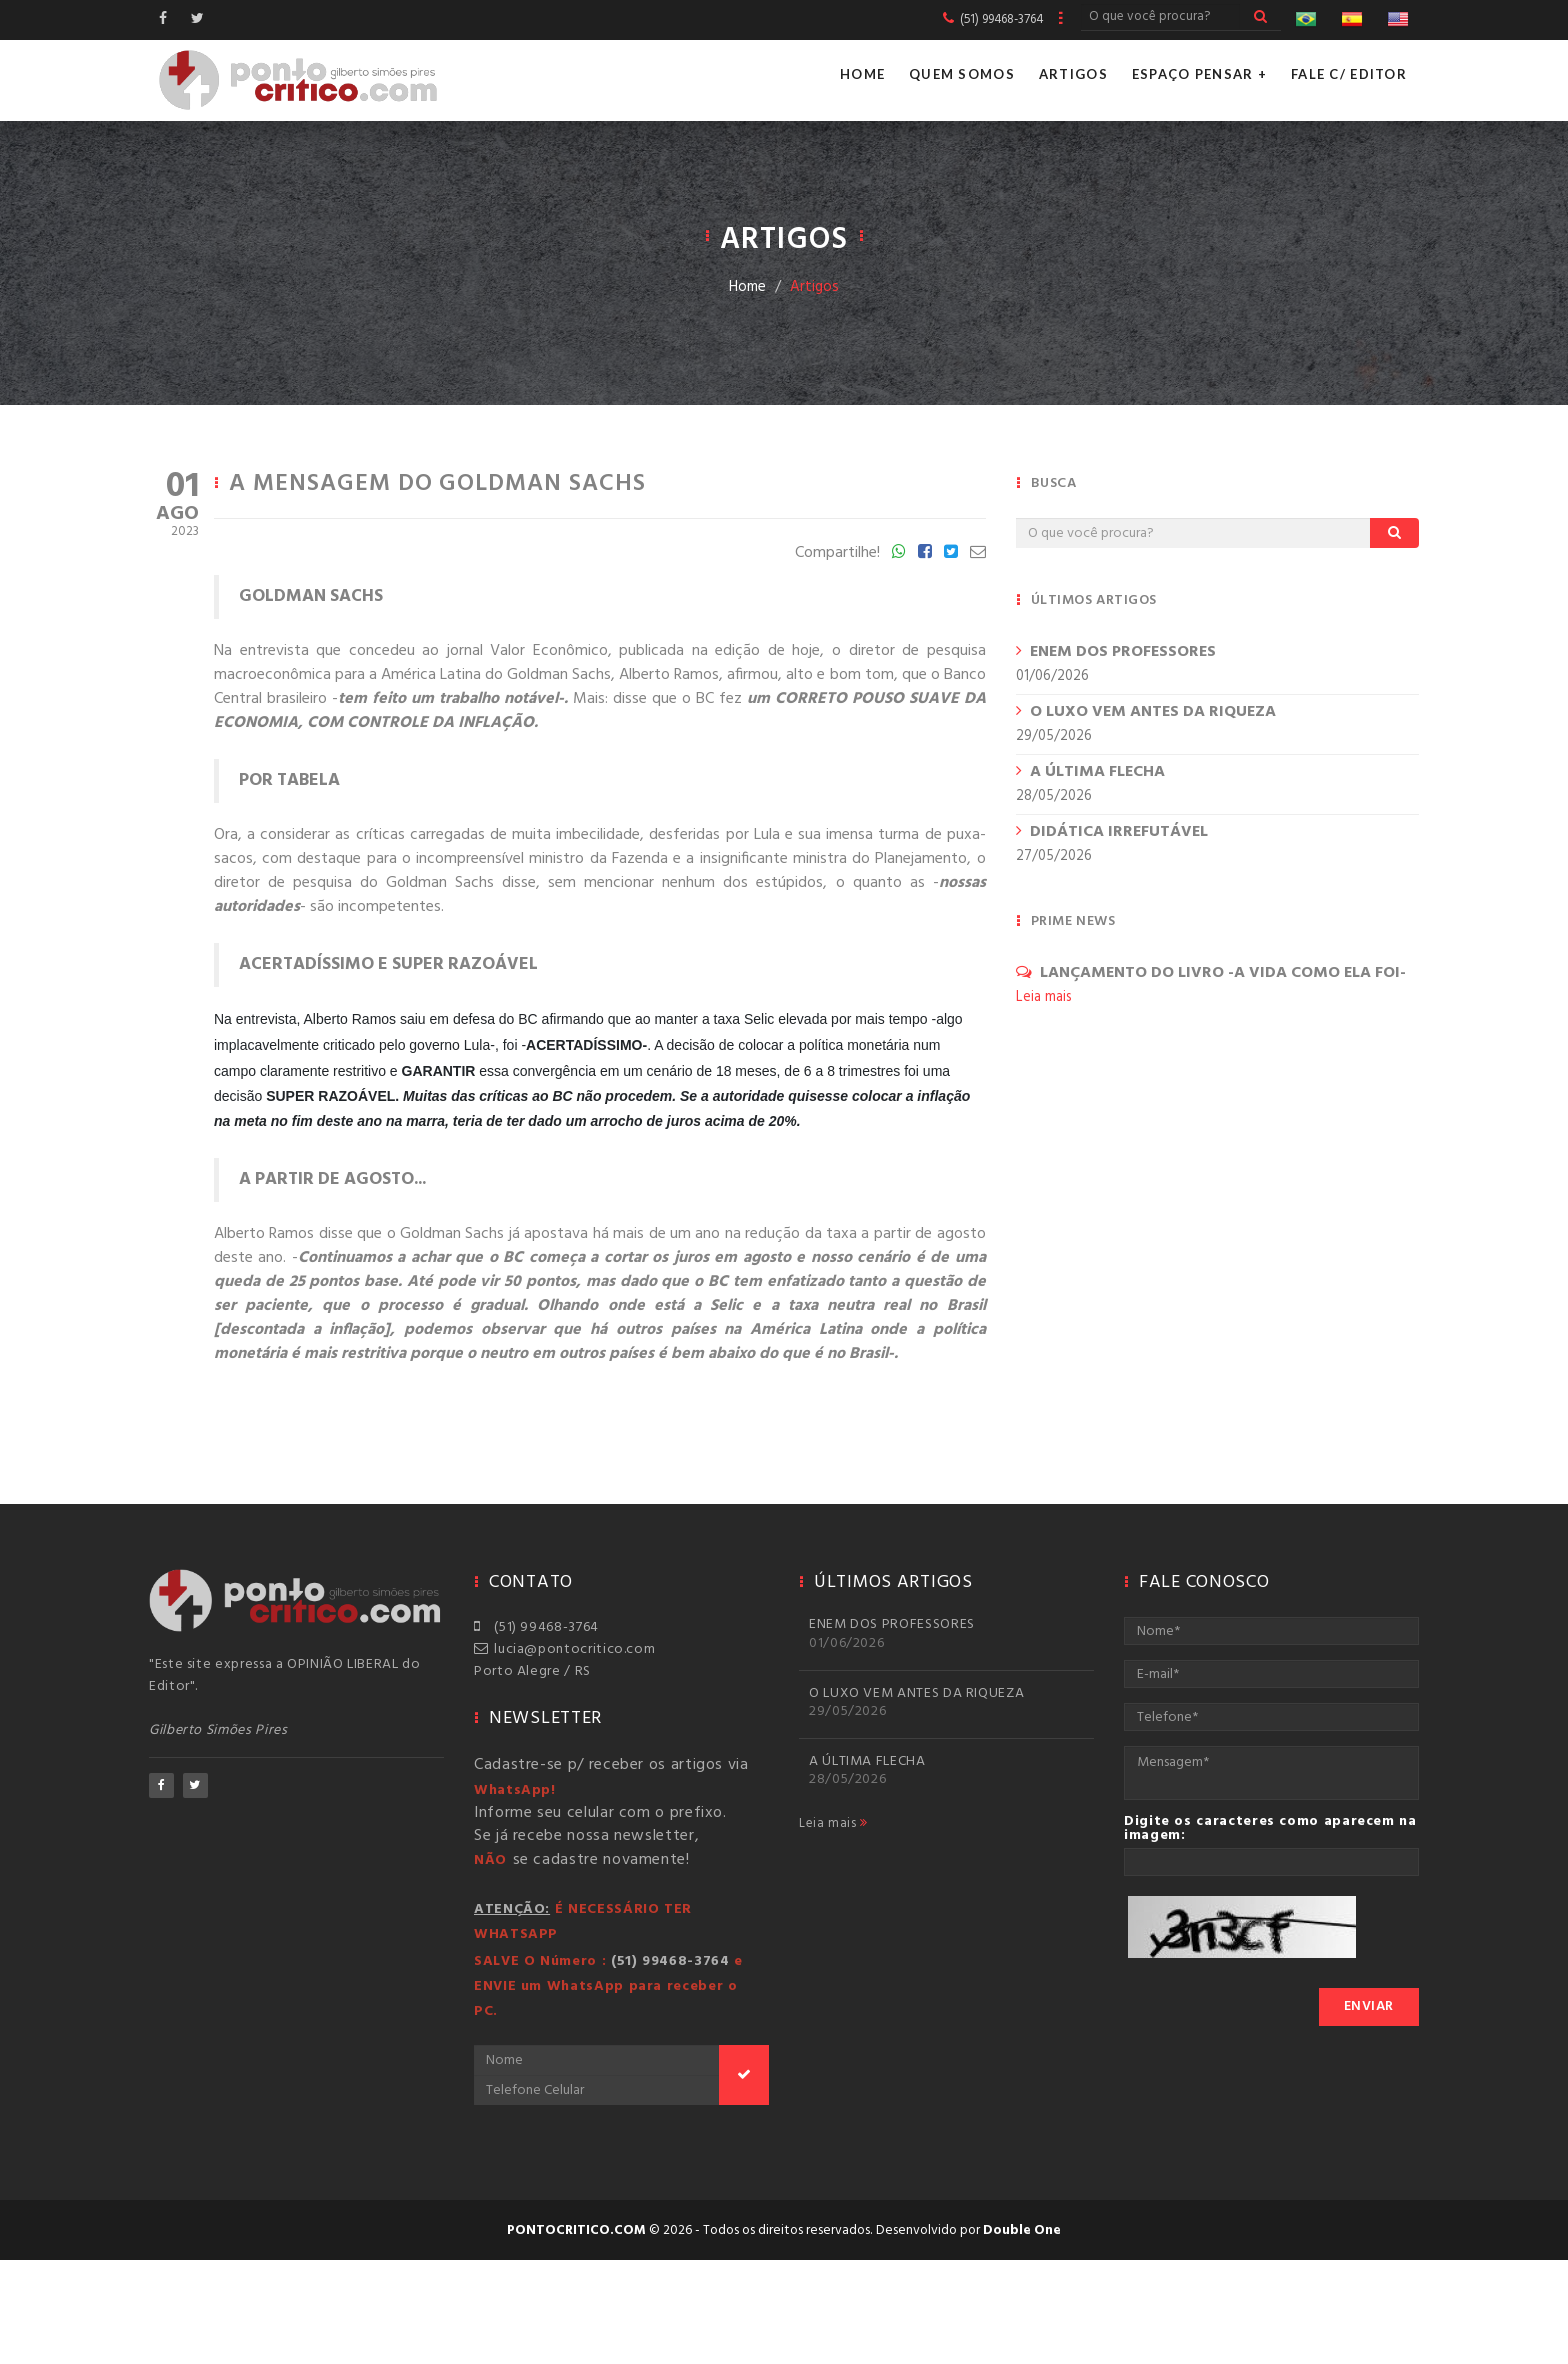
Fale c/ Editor (1349, 74)
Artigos (1073, 74)
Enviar (1369, 2006)
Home (862, 74)
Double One (1022, 2230)
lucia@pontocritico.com (564, 1649)
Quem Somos (962, 74)
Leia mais (833, 1824)
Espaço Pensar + (1199, 74)
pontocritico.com (576, 2230)
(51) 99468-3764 (536, 1627)
